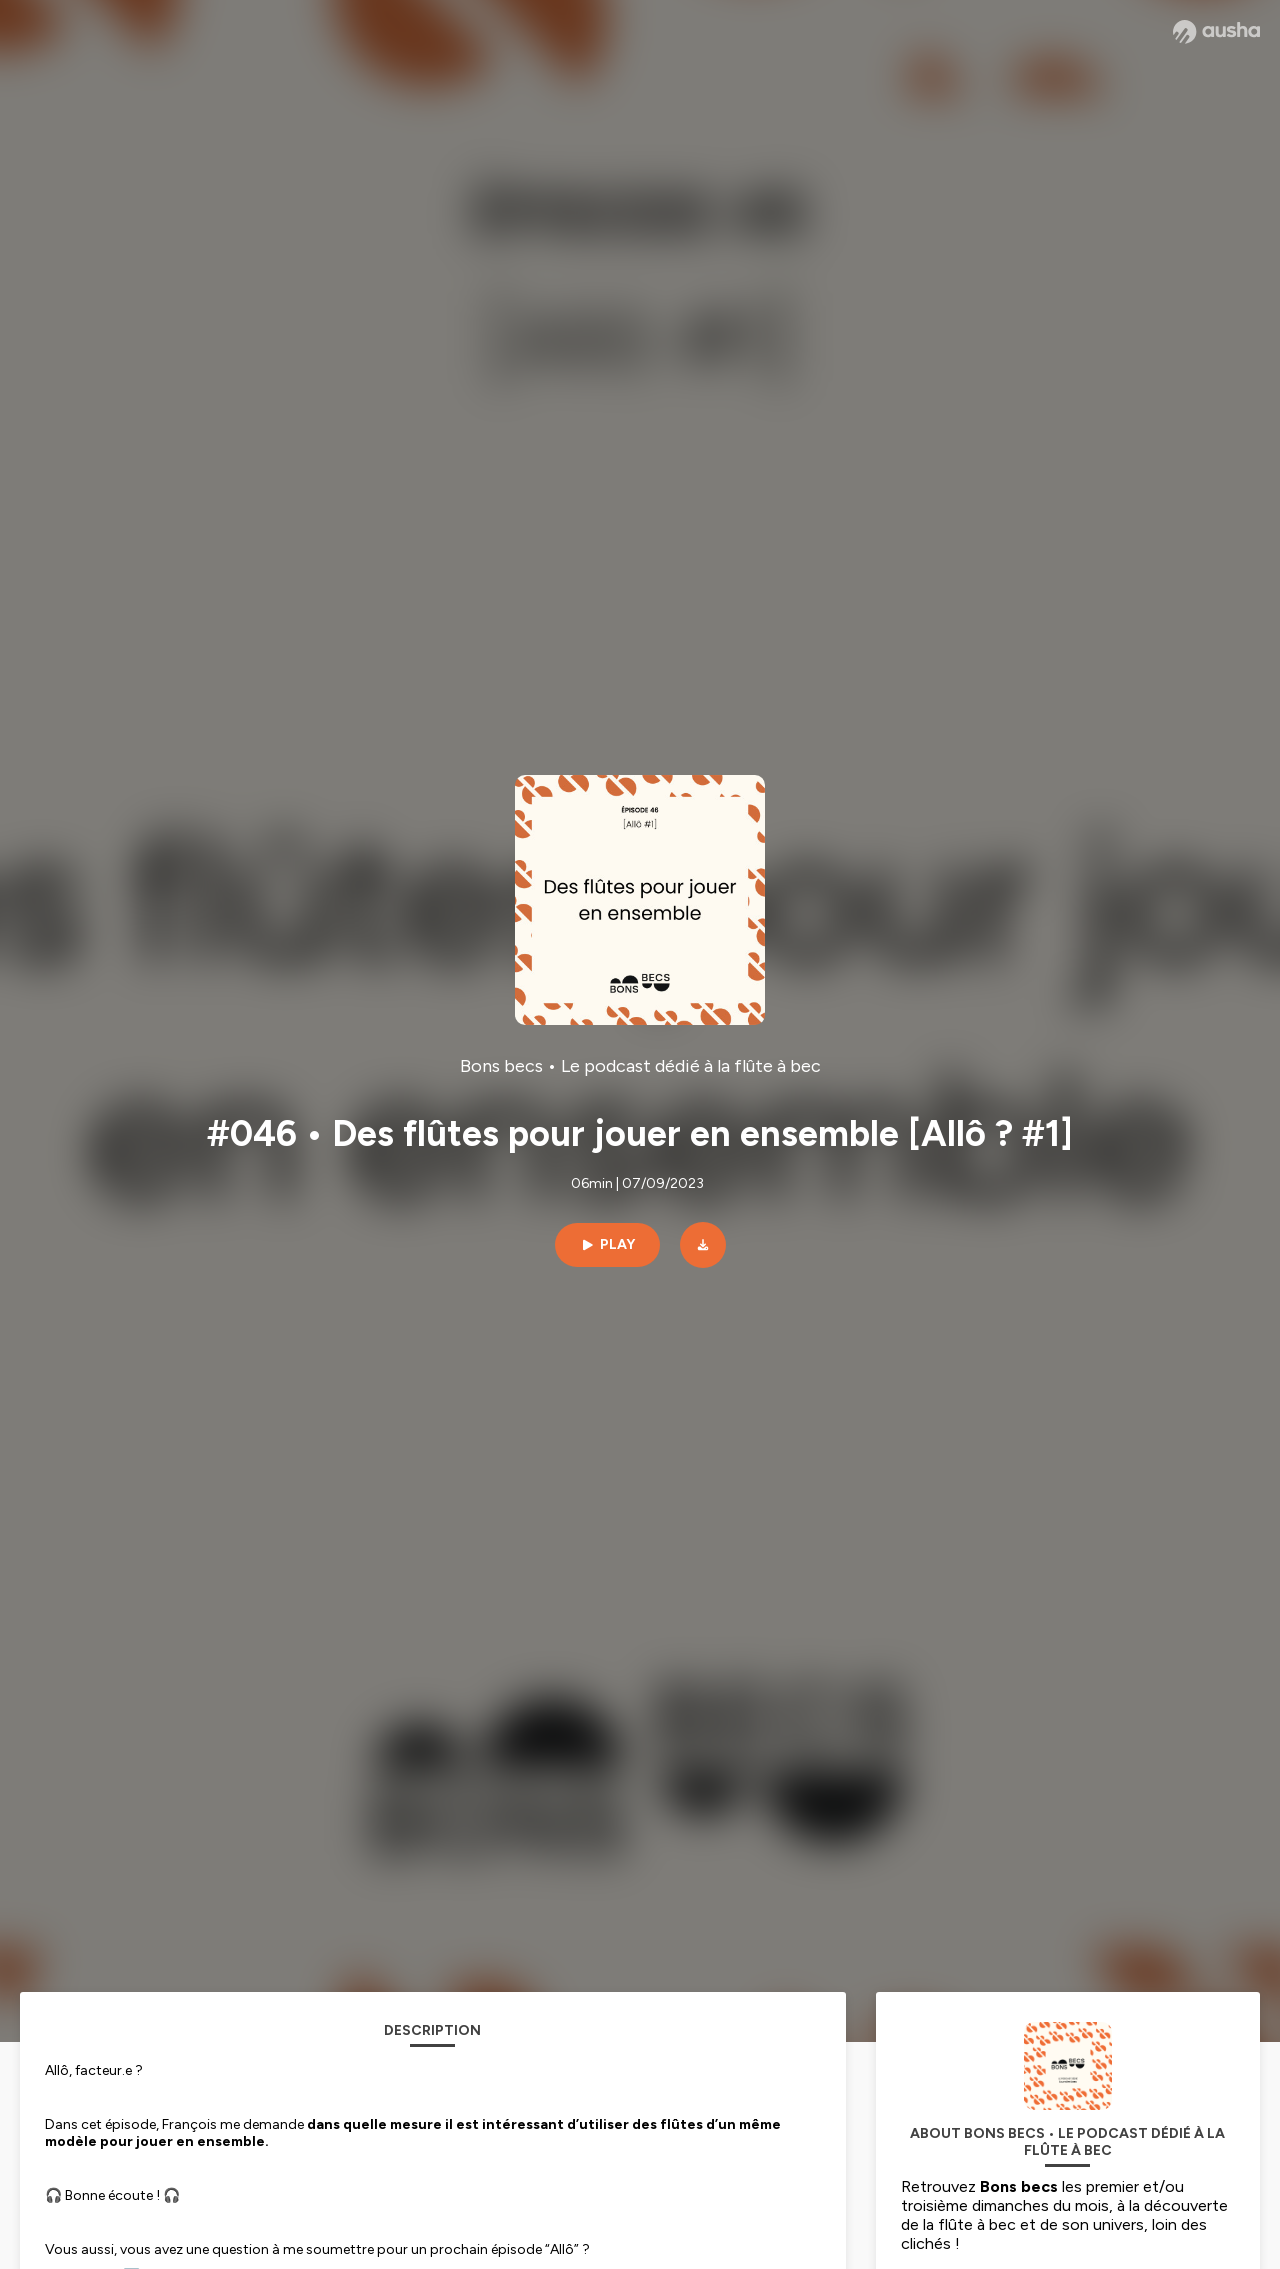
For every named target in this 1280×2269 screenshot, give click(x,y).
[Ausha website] (1216, 32)
